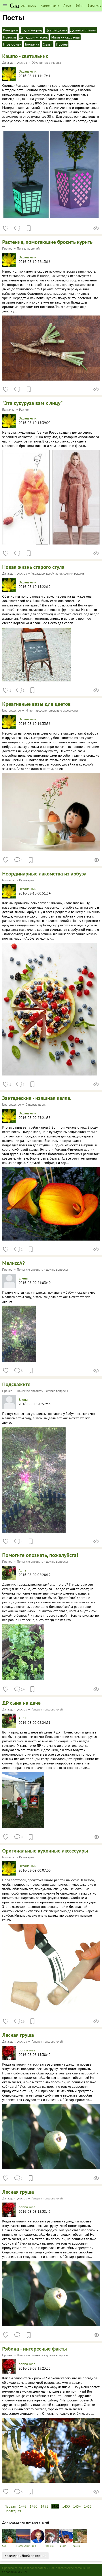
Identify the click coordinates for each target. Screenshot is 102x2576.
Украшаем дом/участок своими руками (58, 573)
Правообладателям (36, 2568)
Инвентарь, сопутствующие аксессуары (52, 710)
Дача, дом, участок (14, 63)
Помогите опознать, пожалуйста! (40, 1555)
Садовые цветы (36, 1104)
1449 (22, 2506)
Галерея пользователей (47, 1709)
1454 (77, 2506)
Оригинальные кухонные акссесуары (45, 1850)
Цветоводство (11, 710)
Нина (37, 2538)
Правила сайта (12, 2568)
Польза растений (28, 248)
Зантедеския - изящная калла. (36, 1098)
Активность (28, 6)
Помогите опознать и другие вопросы (42, 1270)
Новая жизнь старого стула (33, 567)
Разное (24, 410)
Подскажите (16, 1384)
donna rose (27, 2050)
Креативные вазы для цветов (36, 703)
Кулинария (26, 880)
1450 (33, 2506)
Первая (10, 2506)
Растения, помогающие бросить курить (47, 242)
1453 (66, 2506)
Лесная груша (18, 2035)
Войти (80, 6)
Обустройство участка (46, 63)
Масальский (23, 2538)
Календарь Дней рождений (25, 2555)
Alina (22, 1570)
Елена (23, 1278)
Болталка (8, 410)
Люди (67, 6)
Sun (9, 2538)
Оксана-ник (27, 71)
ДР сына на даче (21, 1702)
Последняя (12, 2511)
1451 (44, 2506)
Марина (52, 2538)
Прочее (7, 248)
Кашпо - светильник (25, 56)
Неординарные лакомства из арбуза (44, 873)
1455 (88, 2506)
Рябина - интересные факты (34, 2348)
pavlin (80, 2538)
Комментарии (50, 6)
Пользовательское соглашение (70, 2568)
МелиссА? (13, 1263)
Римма (66, 2538)
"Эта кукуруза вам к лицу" (32, 403)
